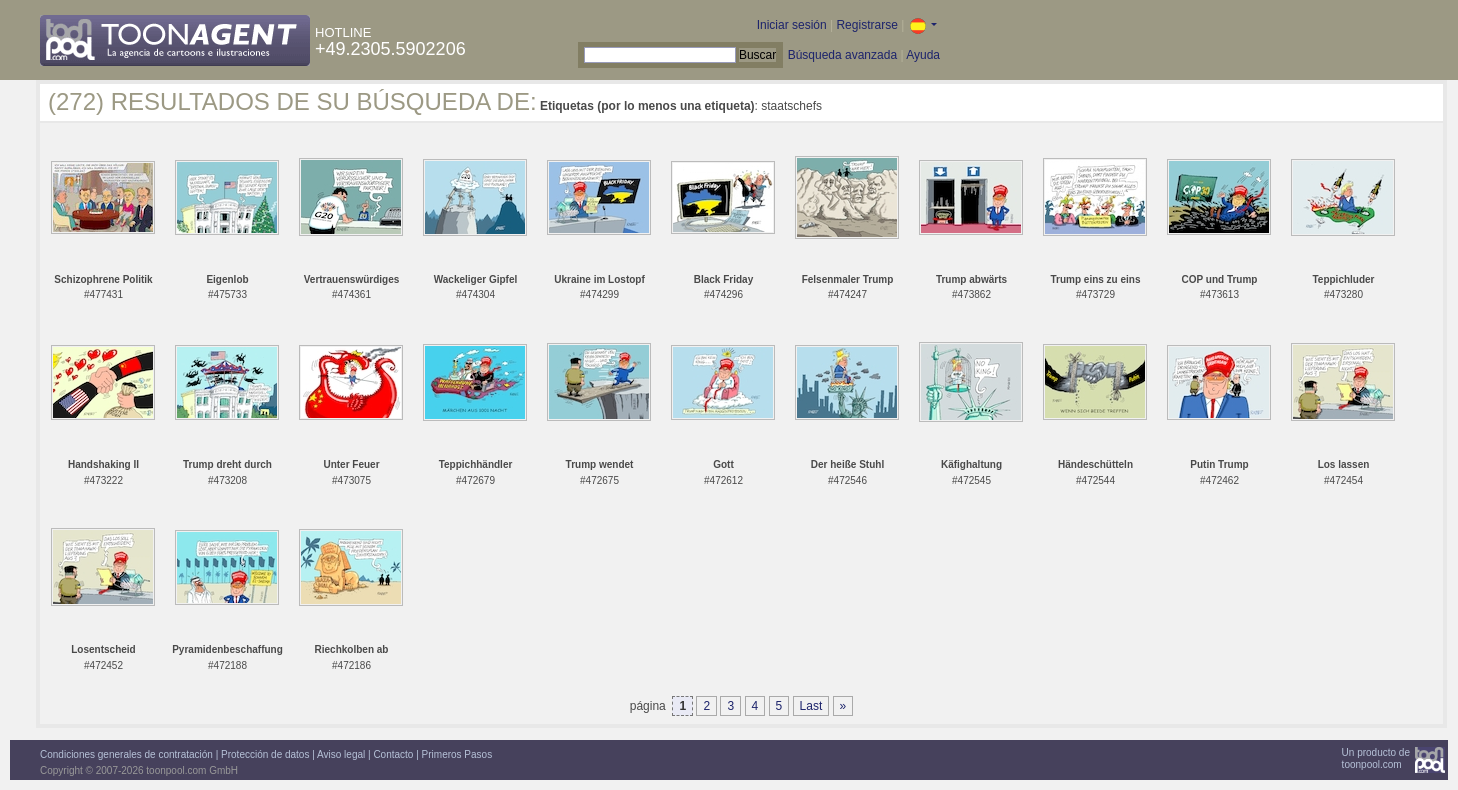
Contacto (393, 754)
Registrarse (866, 25)
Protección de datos (265, 754)
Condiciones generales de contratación (126, 754)
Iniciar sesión (792, 25)
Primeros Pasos (457, 754)
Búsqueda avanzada (842, 55)
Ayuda (923, 55)
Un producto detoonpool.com (1376, 758)
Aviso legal (341, 754)
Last (811, 706)
